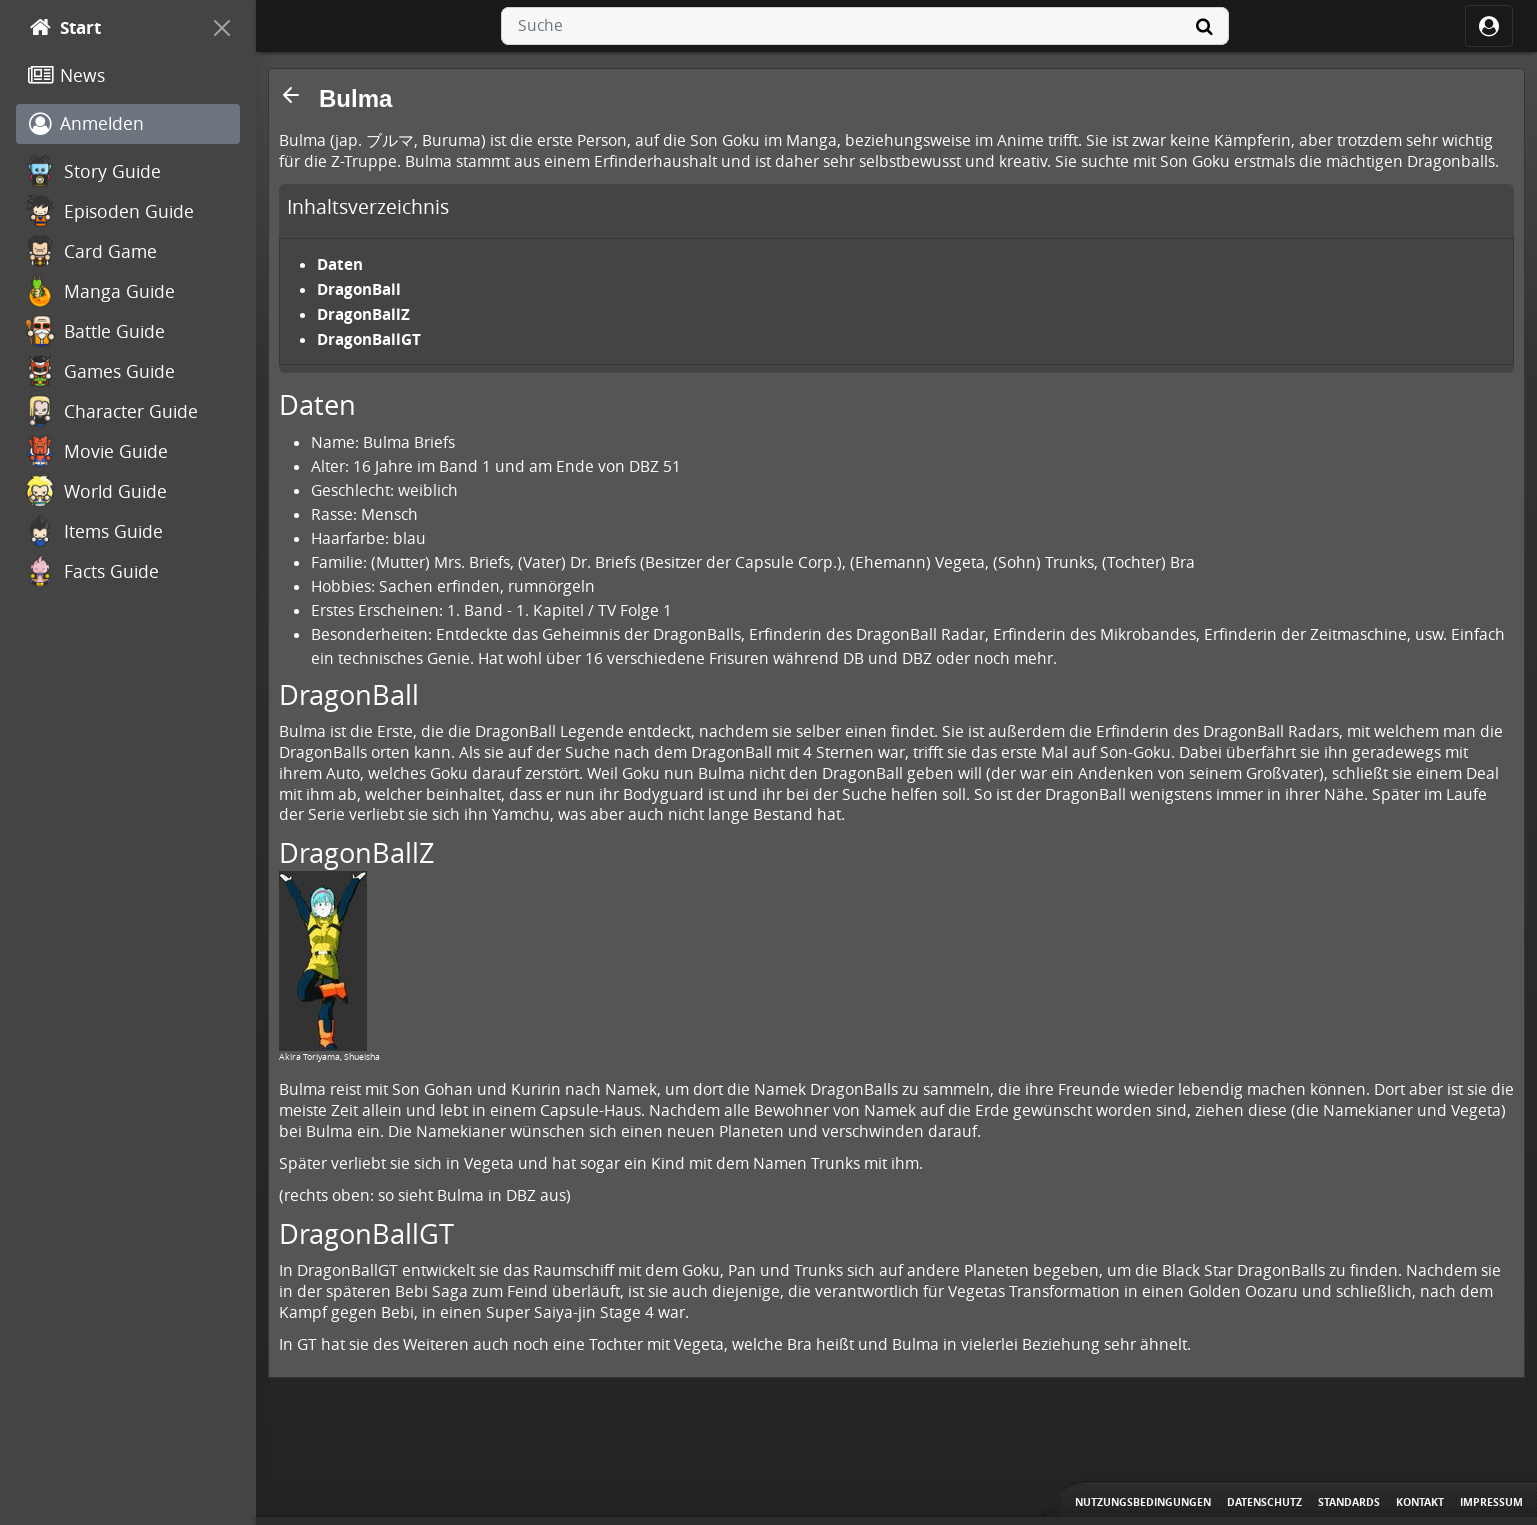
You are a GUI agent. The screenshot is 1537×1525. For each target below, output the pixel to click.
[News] (128, 76)
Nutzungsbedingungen (1143, 1502)
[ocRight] (1489, 26)
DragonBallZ (363, 314)
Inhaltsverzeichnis (368, 207)
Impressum (1491, 1502)
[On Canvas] (222, 28)
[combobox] (865, 26)
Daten (340, 264)
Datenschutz (1264, 1502)
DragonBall (359, 289)
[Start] (110, 28)
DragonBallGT (369, 339)
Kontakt (1420, 1502)
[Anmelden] (128, 124)
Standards (1349, 1502)
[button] (291, 95)
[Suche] (1205, 26)
